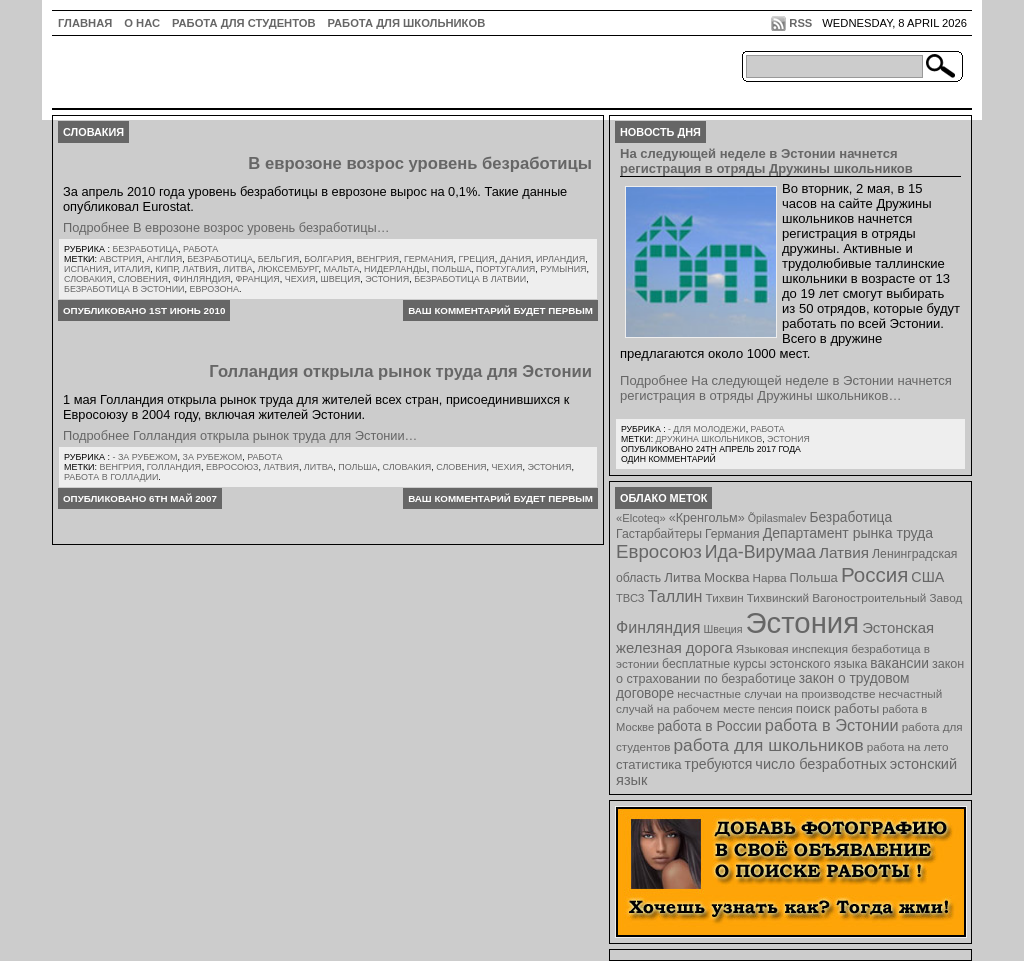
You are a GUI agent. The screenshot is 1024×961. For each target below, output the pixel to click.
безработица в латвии (470, 279)
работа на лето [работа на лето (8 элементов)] (908, 746)
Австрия (121, 259)
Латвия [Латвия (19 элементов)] (844, 552)
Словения (143, 279)
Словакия (88, 279)
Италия (132, 269)
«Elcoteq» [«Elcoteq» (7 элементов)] (641, 518)
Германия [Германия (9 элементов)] (732, 534)
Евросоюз (232, 467)
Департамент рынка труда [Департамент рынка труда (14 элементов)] (848, 533)
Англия (165, 259)
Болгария (328, 259)
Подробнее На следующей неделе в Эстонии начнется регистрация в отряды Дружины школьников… (786, 388)
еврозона (214, 289)
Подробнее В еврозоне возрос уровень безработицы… (226, 227)
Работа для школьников (407, 23)
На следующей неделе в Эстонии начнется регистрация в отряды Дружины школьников (766, 161)
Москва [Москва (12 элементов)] (727, 577)
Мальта (341, 269)
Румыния (563, 269)
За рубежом (213, 457)
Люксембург (287, 269)
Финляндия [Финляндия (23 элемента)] (658, 627)
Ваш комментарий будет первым (500, 310)
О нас (142, 23)
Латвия (201, 269)
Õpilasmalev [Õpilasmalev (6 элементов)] (777, 518)
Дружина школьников (708, 439)
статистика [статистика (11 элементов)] (648, 764)
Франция (258, 279)
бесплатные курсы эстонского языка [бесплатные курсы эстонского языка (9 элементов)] (764, 664)
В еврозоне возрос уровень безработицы (420, 163)
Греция (476, 259)
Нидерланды (395, 269)
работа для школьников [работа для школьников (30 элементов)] (769, 745)
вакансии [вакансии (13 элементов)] (899, 663)
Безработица (145, 249)
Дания (515, 259)
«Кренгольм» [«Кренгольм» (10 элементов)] (707, 518)
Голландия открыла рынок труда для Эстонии (400, 371)
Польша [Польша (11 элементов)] (814, 577)
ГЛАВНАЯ (85, 23)
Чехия (300, 279)
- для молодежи (707, 429)
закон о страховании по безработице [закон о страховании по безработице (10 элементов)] (790, 671)
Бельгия (278, 259)
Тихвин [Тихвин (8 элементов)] (725, 597)
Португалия (505, 269)
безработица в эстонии (124, 289)
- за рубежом (144, 457)
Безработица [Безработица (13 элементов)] (850, 517)
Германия (429, 259)
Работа (200, 249)
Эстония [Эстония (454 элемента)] (803, 622)
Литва (237, 269)
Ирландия (560, 259)
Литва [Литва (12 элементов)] (682, 577)
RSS (800, 23)
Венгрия (378, 259)
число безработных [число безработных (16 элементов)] (820, 764)
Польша (451, 269)
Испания (86, 269)
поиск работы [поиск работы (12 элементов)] (838, 708)
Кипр (166, 269)
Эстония (387, 279)
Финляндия (201, 279)
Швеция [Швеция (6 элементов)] (722, 629)
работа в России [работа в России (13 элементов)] (709, 726)
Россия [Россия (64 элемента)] (874, 574)
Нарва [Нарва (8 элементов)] (769, 577)
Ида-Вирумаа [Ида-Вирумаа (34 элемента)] (760, 552)
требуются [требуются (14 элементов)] (719, 764)
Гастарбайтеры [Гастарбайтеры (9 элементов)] (659, 534)
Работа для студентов (243, 23)
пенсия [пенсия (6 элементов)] (775, 709)
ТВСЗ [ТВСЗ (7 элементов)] (630, 598)
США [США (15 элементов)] (927, 577)
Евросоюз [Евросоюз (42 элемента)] (659, 551)
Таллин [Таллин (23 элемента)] (675, 596)
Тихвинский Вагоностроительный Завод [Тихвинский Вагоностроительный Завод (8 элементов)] (855, 597)
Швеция (340, 279)
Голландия (174, 467)
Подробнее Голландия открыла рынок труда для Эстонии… (240, 435)
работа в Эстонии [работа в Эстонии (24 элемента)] (832, 725)
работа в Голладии (111, 477)
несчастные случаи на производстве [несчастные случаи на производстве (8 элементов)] (776, 693)
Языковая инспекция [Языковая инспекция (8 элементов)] (792, 648)
